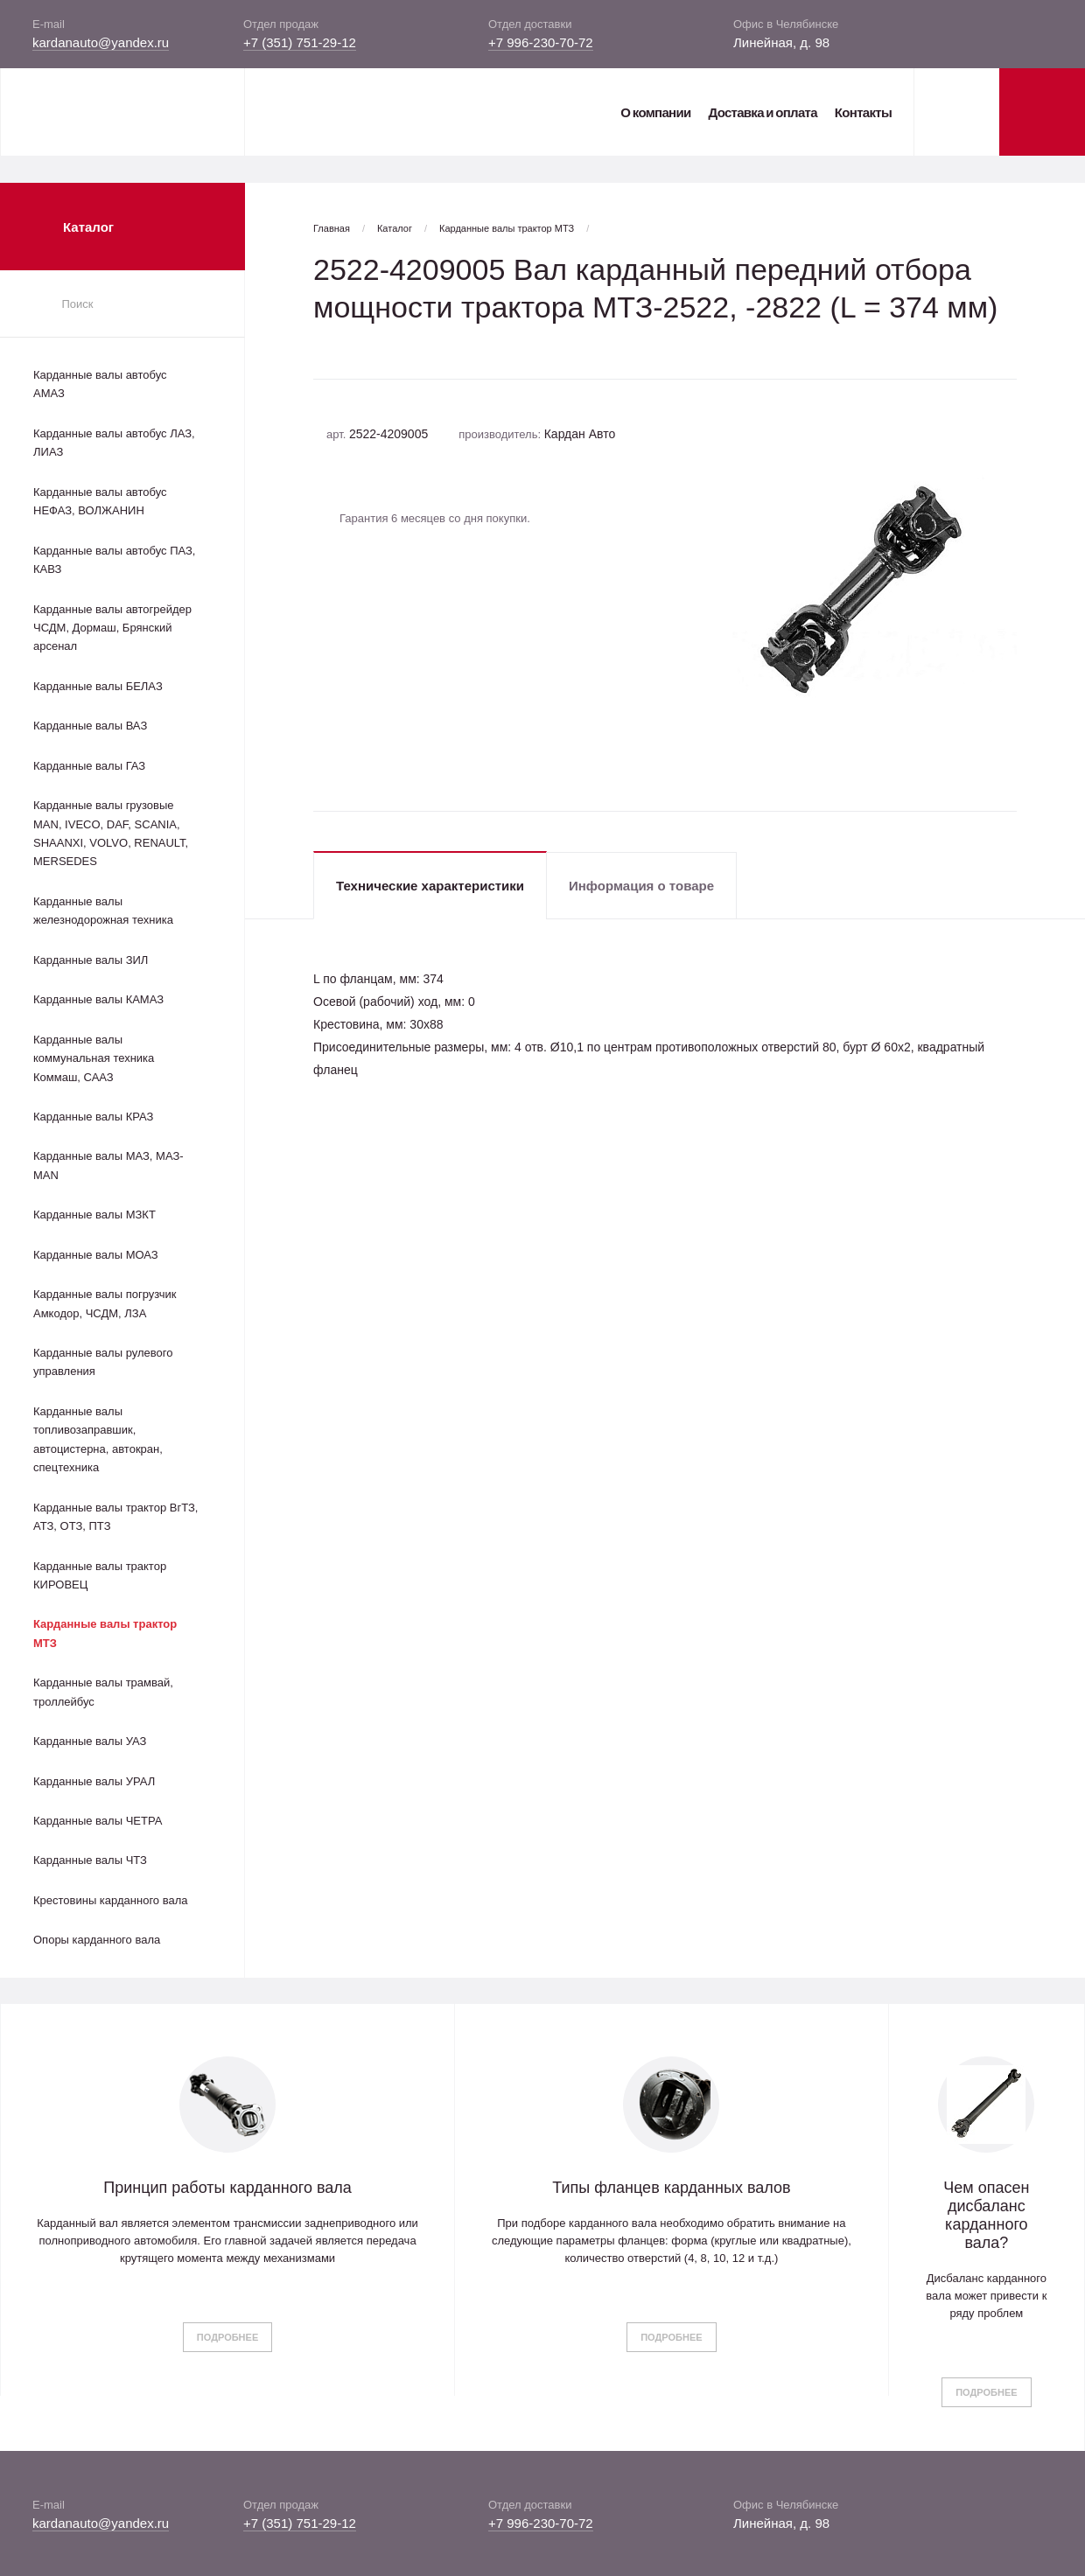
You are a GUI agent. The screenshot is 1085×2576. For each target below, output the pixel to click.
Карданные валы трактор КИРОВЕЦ (99, 1575)
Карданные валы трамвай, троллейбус (103, 1691)
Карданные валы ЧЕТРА (97, 1820)
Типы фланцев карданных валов (671, 2187)
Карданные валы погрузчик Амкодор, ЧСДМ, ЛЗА (104, 1303)
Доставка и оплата (762, 112)
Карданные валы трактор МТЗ (105, 1633)
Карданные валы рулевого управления (102, 1362)
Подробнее (227, 2337)
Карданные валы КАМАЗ (98, 999)
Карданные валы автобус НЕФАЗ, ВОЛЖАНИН (100, 501)
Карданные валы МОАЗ (95, 1254)
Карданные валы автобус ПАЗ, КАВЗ (114, 560)
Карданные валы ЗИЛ (90, 960)
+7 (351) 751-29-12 (299, 42)
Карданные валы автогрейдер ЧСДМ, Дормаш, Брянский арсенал (112, 628)
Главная (331, 228)
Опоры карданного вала (96, 1939)
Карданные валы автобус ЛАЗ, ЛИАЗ (114, 442)
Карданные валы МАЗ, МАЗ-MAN (108, 1165)
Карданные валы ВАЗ (90, 725)
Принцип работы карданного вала (227, 2187)
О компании (655, 112)
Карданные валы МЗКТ (94, 1214)
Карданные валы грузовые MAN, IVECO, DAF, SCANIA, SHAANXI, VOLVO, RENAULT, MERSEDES (110, 833)
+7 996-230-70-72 (540, 42)
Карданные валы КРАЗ (93, 1116)
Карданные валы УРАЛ (94, 1781)
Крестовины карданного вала (110, 1900)
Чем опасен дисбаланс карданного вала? (986, 2215)
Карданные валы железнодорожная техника (103, 910)
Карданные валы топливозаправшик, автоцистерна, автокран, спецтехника (98, 1439)
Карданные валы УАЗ (89, 1741)
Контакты (863, 112)
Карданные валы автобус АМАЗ (100, 384)
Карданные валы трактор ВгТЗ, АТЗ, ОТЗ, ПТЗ (115, 1516)
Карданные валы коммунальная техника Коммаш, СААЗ (93, 1058)
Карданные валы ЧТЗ (90, 1860)
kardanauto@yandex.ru (100, 42)
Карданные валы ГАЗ (89, 765)
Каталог (394, 228)
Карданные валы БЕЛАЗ (98, 686)
